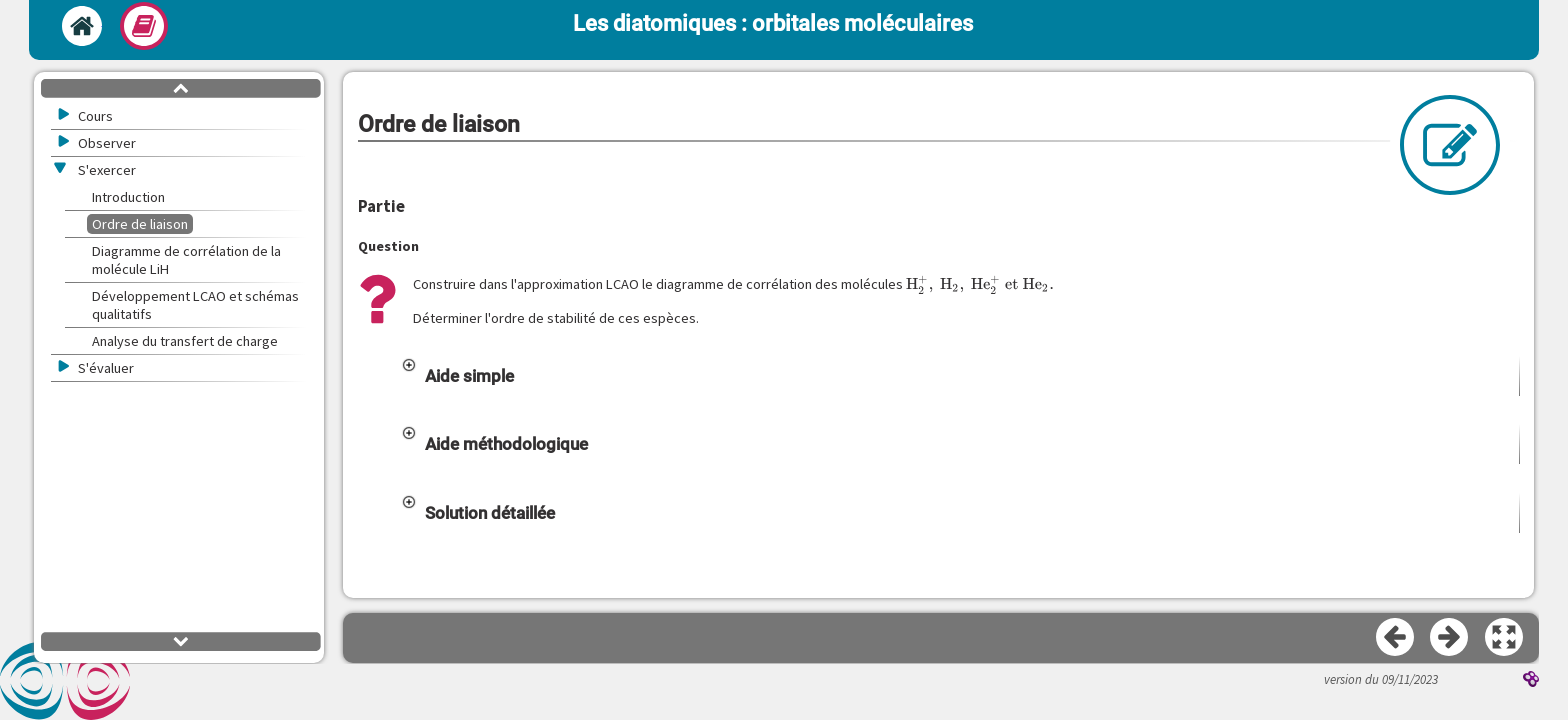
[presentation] (980, 285)
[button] (960, 376)
